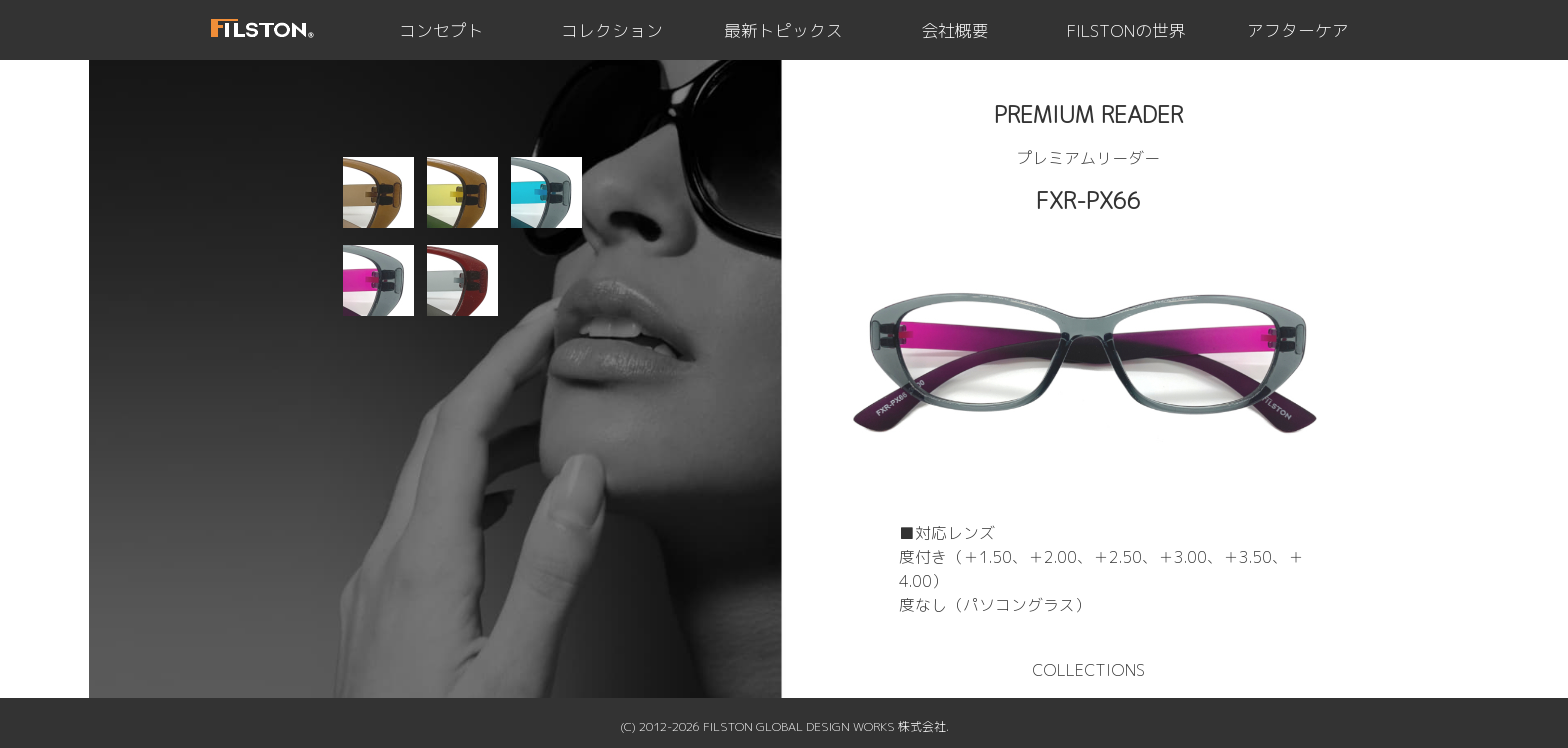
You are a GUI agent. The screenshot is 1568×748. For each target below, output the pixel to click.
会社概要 (955, 30)
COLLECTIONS (1088, 670)
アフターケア (1298, 30)
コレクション (612, 30)
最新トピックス (783, 30)
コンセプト (441, 30)
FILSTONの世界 (1126, 30)
